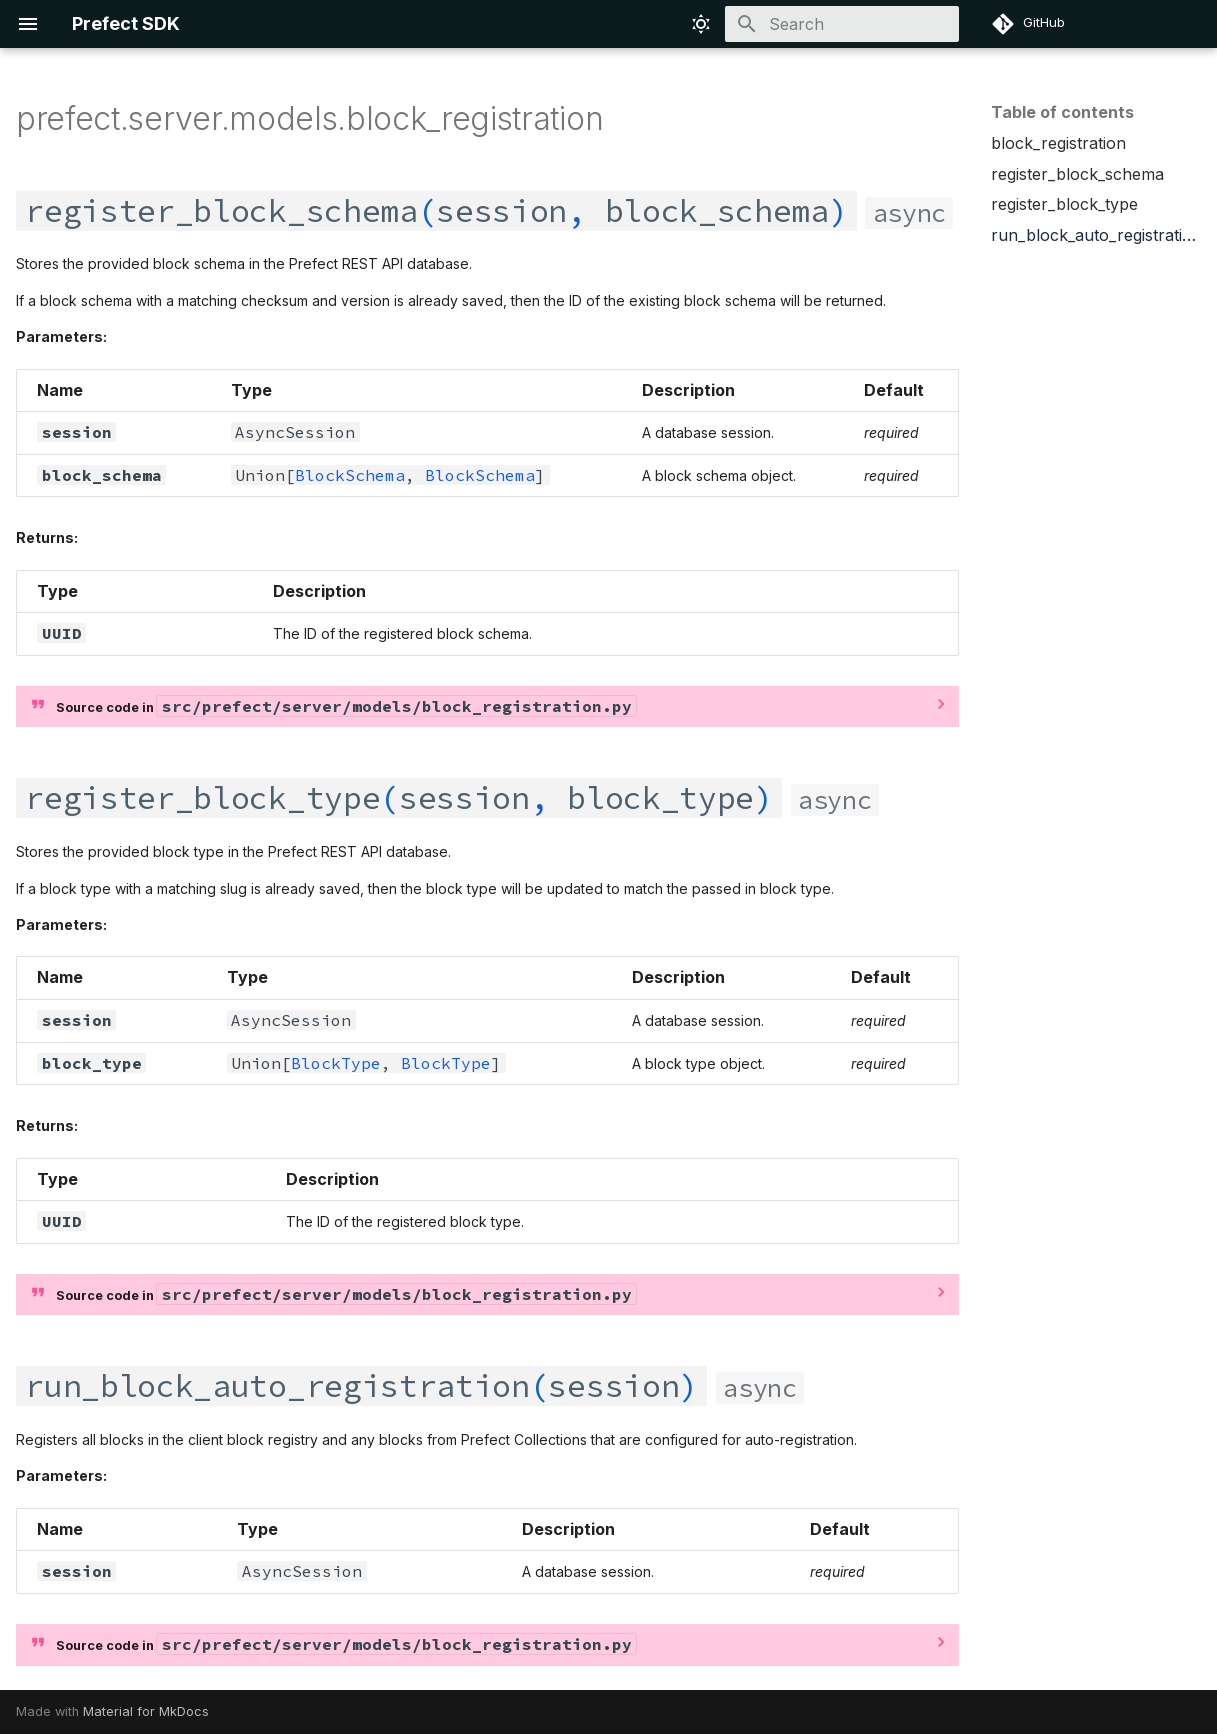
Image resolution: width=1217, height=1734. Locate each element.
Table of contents (1062, 112)
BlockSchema (350, 475)
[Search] (842, 24)
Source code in (346, 706)
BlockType (336, 1063)
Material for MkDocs (146, 1711)
